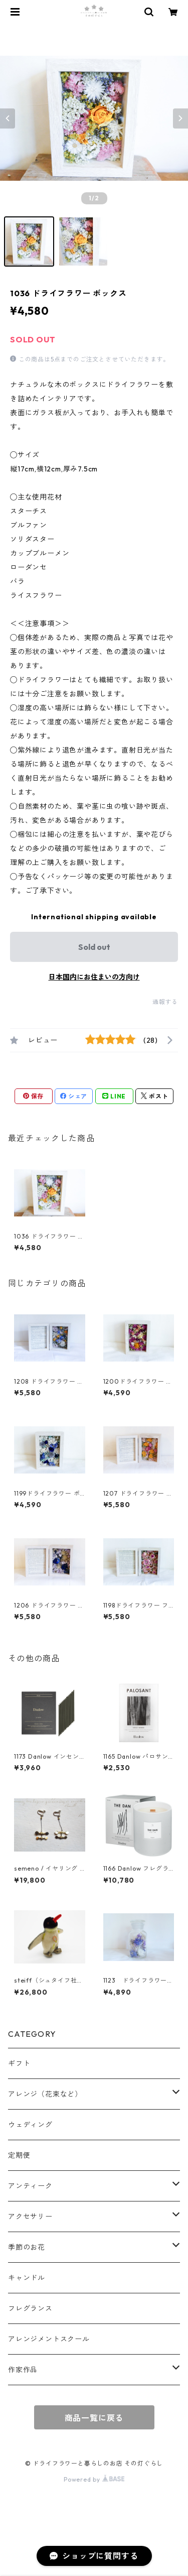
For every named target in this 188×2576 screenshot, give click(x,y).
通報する (165, 1002)
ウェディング (30, 2124)
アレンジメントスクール (49, 2339)
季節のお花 (26, 2247)
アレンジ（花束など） (45, 2094)
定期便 (19, 2155)
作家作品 (23, 2369)
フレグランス (30, 2308)
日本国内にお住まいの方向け (94, 977)
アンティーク (30, 2185)
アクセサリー (30, 2216)
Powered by (94, 2479)
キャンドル (26, 2277)
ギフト (19, 2063)
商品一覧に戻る (94, 2418)
